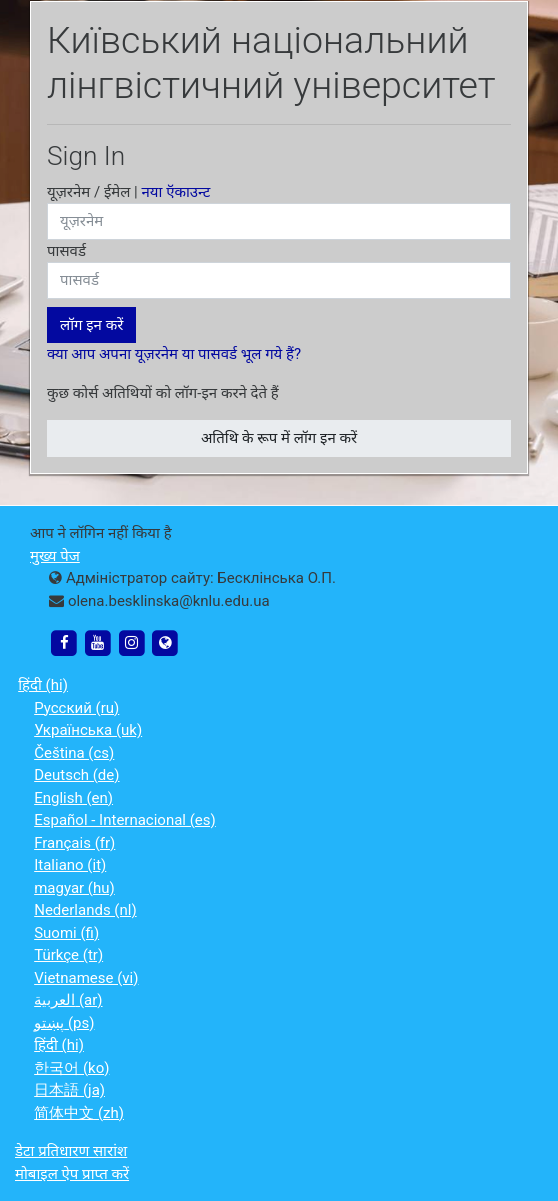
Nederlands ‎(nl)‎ (85, 910)
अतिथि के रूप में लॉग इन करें (279, 438)
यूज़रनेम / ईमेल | (128, 192)
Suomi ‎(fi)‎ (66, 933)
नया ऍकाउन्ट (176, 192)
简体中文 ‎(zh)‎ (79, 1113)
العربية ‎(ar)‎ (68, 1000)
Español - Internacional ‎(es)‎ (125, 820)
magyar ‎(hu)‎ (74, 888)
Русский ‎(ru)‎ (76, 708)
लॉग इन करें (91, 325)
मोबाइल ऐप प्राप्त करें (72, 1174)
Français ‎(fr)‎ (74, 843)
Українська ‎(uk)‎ (88, 730)
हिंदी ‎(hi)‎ (43, 685)
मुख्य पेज (55, 556)
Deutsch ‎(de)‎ (76, 775)
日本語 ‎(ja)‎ (69, 1090)
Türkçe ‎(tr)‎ (68, 955)
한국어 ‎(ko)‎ (71, 1068)
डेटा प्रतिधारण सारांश (71, 1151)
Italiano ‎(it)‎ (70, 865)
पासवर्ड (66, 251)
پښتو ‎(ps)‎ (64, 1023)
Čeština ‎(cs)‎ (74, 753)
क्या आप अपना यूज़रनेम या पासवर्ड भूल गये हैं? (174, 354)
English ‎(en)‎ (73, 798)
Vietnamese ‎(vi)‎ (86, 978)
